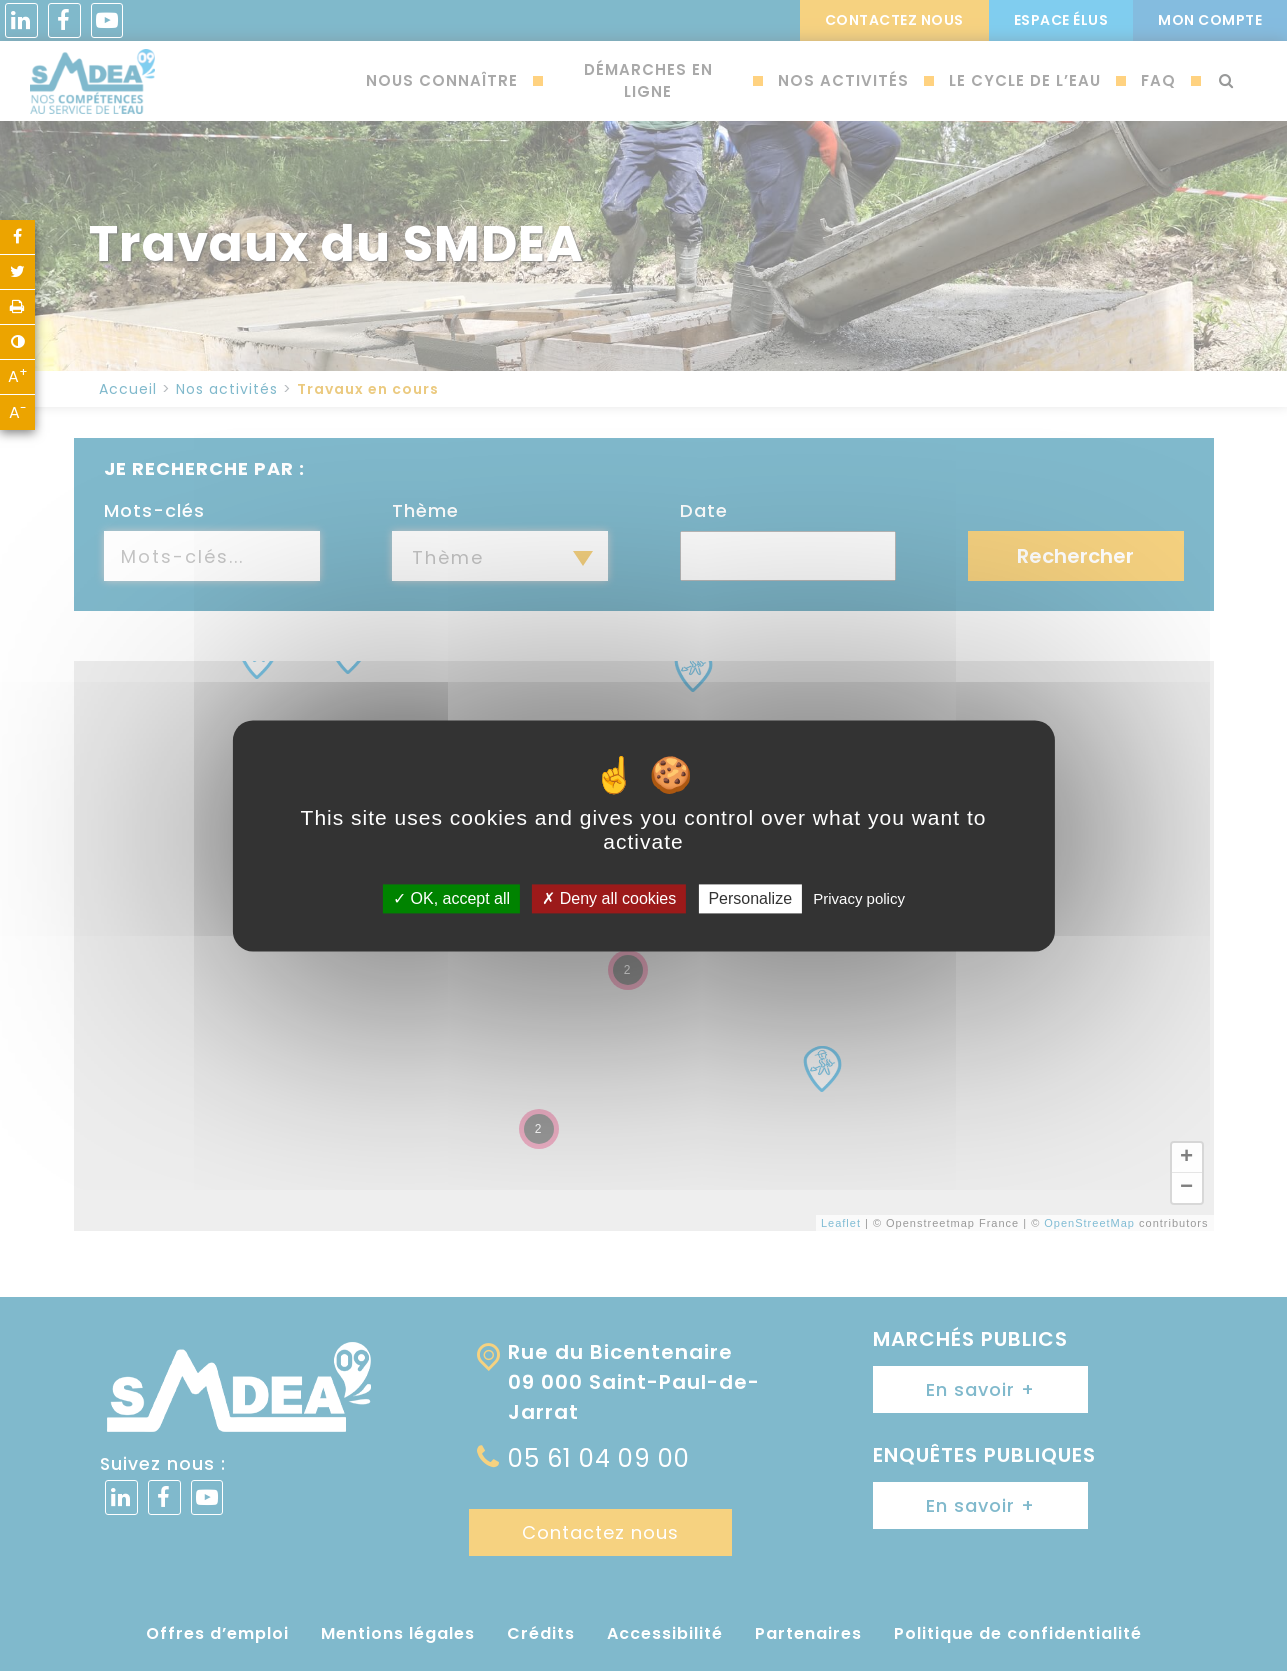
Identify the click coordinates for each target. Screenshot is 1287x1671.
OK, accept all (451, 898)
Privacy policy (859, 898)
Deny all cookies (609, 898)
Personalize (750, 898)
